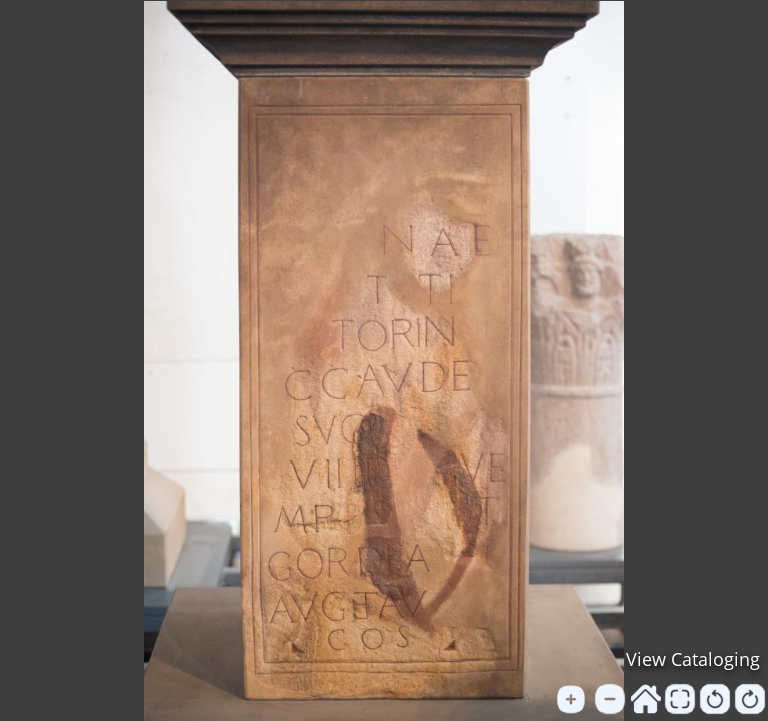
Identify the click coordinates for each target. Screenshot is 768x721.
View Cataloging (693, 659)
